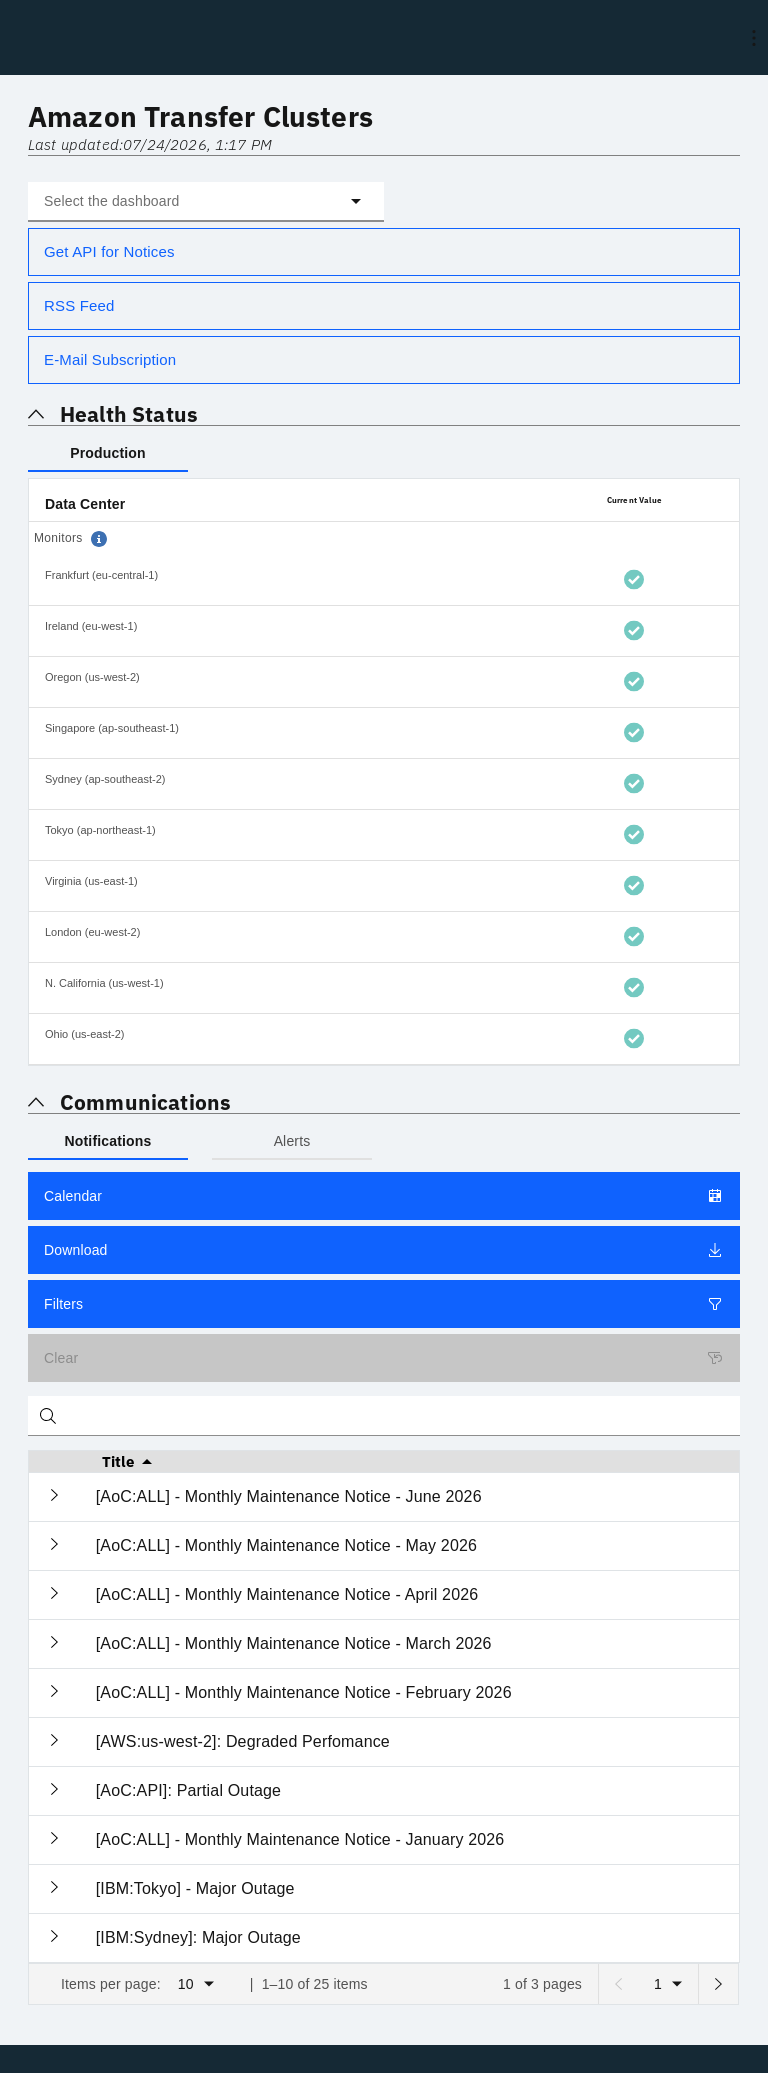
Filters (383, 1304)
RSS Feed (79, 305)
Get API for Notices (109, 251)
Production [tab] (107, 453)
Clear (383, 1358)
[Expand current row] (54, 1496)
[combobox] (206, 201)
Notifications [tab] (108, 1141)
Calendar (383, 1196)
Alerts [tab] (292, 1141)
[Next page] (718, 1984)
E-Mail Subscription (110, 359)
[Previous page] (618, 1984)
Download (383, 1250)
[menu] (754, 38)
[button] (206, 201)
